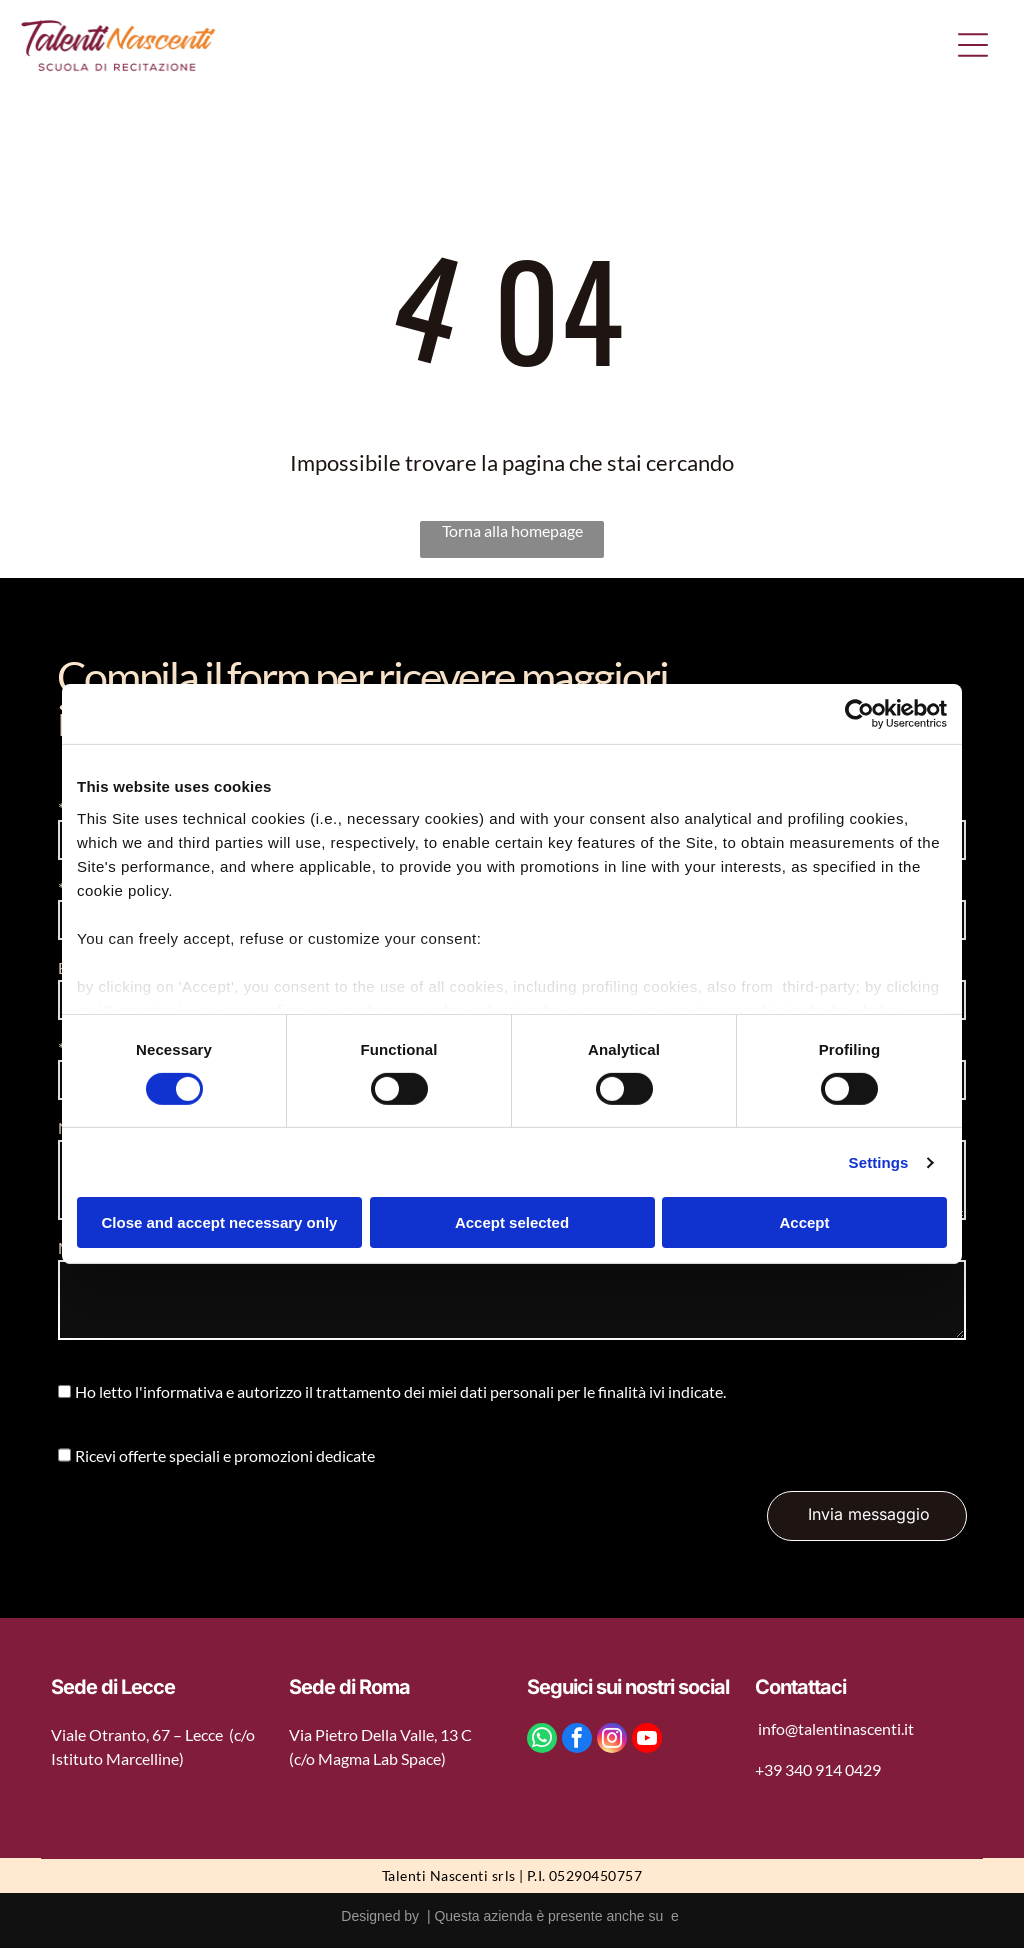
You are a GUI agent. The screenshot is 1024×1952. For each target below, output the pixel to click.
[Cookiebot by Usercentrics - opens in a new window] (859, 716)
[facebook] (577, 1743)
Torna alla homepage (512, 533)
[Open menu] (973, 47)
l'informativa (179, 1395)
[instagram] (612, 1743)
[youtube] (647, 1743)
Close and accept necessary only (220, 1224)
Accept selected (512, 1224)
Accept (804, 1224)
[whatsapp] (542, 1743)
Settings (879, 1163)
